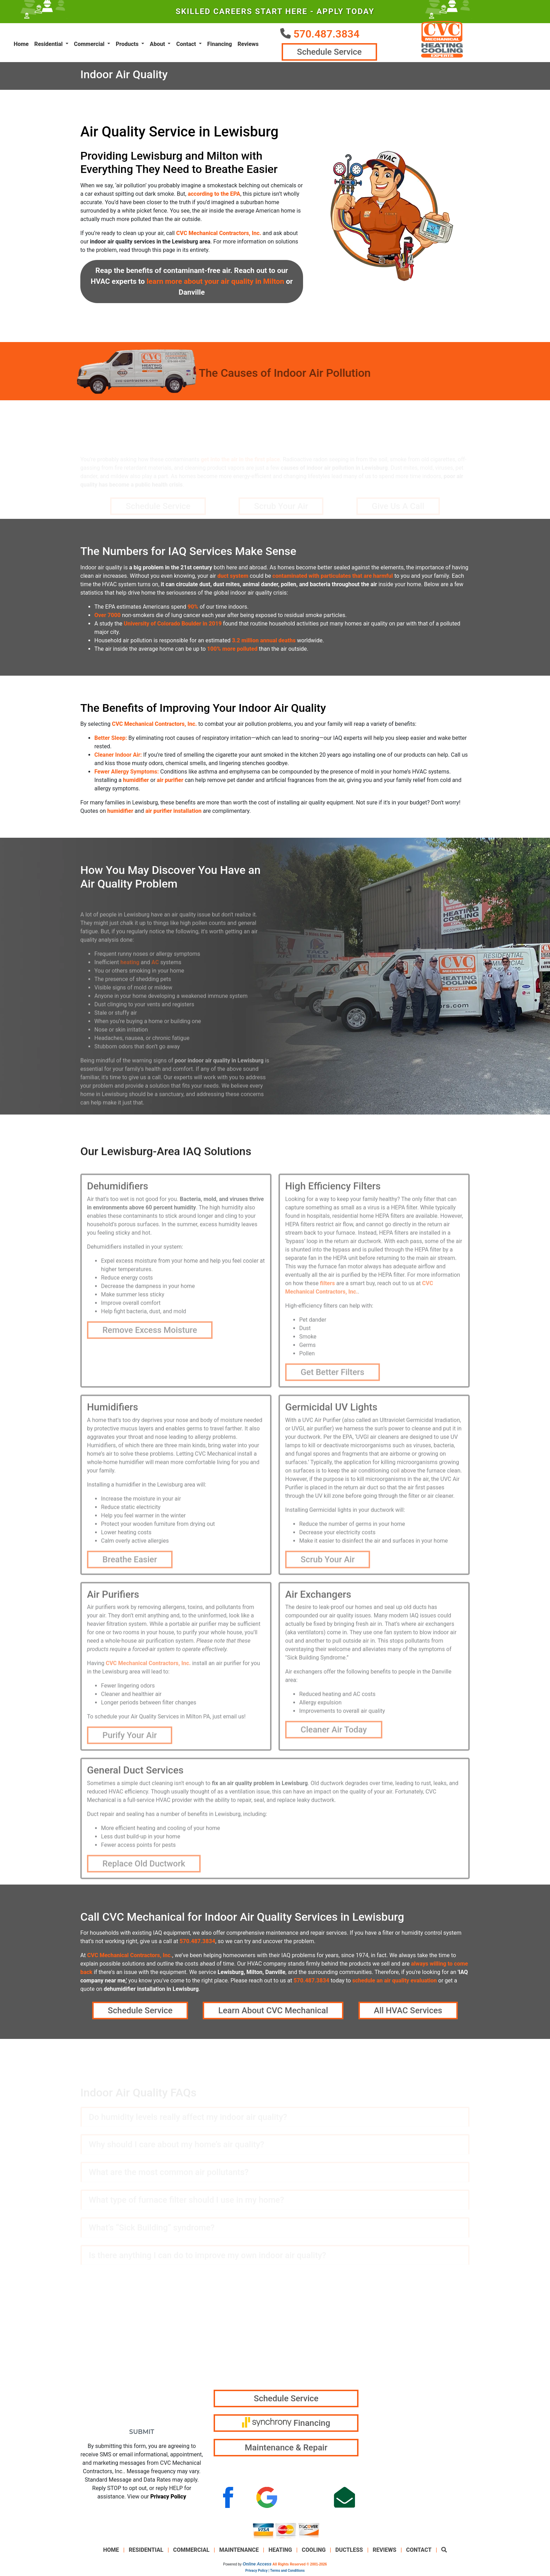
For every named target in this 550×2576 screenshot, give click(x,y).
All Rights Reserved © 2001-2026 (300, 2567)
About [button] (158, 45)
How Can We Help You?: (117, 2400)
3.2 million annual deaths (264, 643)
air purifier (170, 782)
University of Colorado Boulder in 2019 (173, 626)
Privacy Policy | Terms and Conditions (274, 2573)
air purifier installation (173, 813)
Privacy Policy (168, 2499)
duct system (232, 578)
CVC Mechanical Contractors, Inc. (218, 235)
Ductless (349, 2552)
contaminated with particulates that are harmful (333, 578)
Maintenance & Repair (286, 2450)
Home (21, 45)
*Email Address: (106, 2344)
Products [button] (128, 45)
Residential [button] (49, 45)
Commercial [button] (90, 45)
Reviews (248, 45)
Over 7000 (107, 617)
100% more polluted (232, 651)
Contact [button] (186, 45)
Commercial (191, 2552)
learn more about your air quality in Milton (215, 284)
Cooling (314, 2552)
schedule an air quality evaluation (394, 1983)
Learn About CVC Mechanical (273, 2013)
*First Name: (100, 2316)
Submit (141, 2434)
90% (193, 609)
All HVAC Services (408, 2013)
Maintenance (239, 2552)
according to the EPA (214, 196)
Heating (280, 2552)
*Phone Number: (106, 2372)
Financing (219, 45)
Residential (146, 2552)
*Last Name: (166, 2316)
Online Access (257, 2566)
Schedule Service (328, 53)
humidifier (136, 782)
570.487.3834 (326, 34)
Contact (419, 2552)
